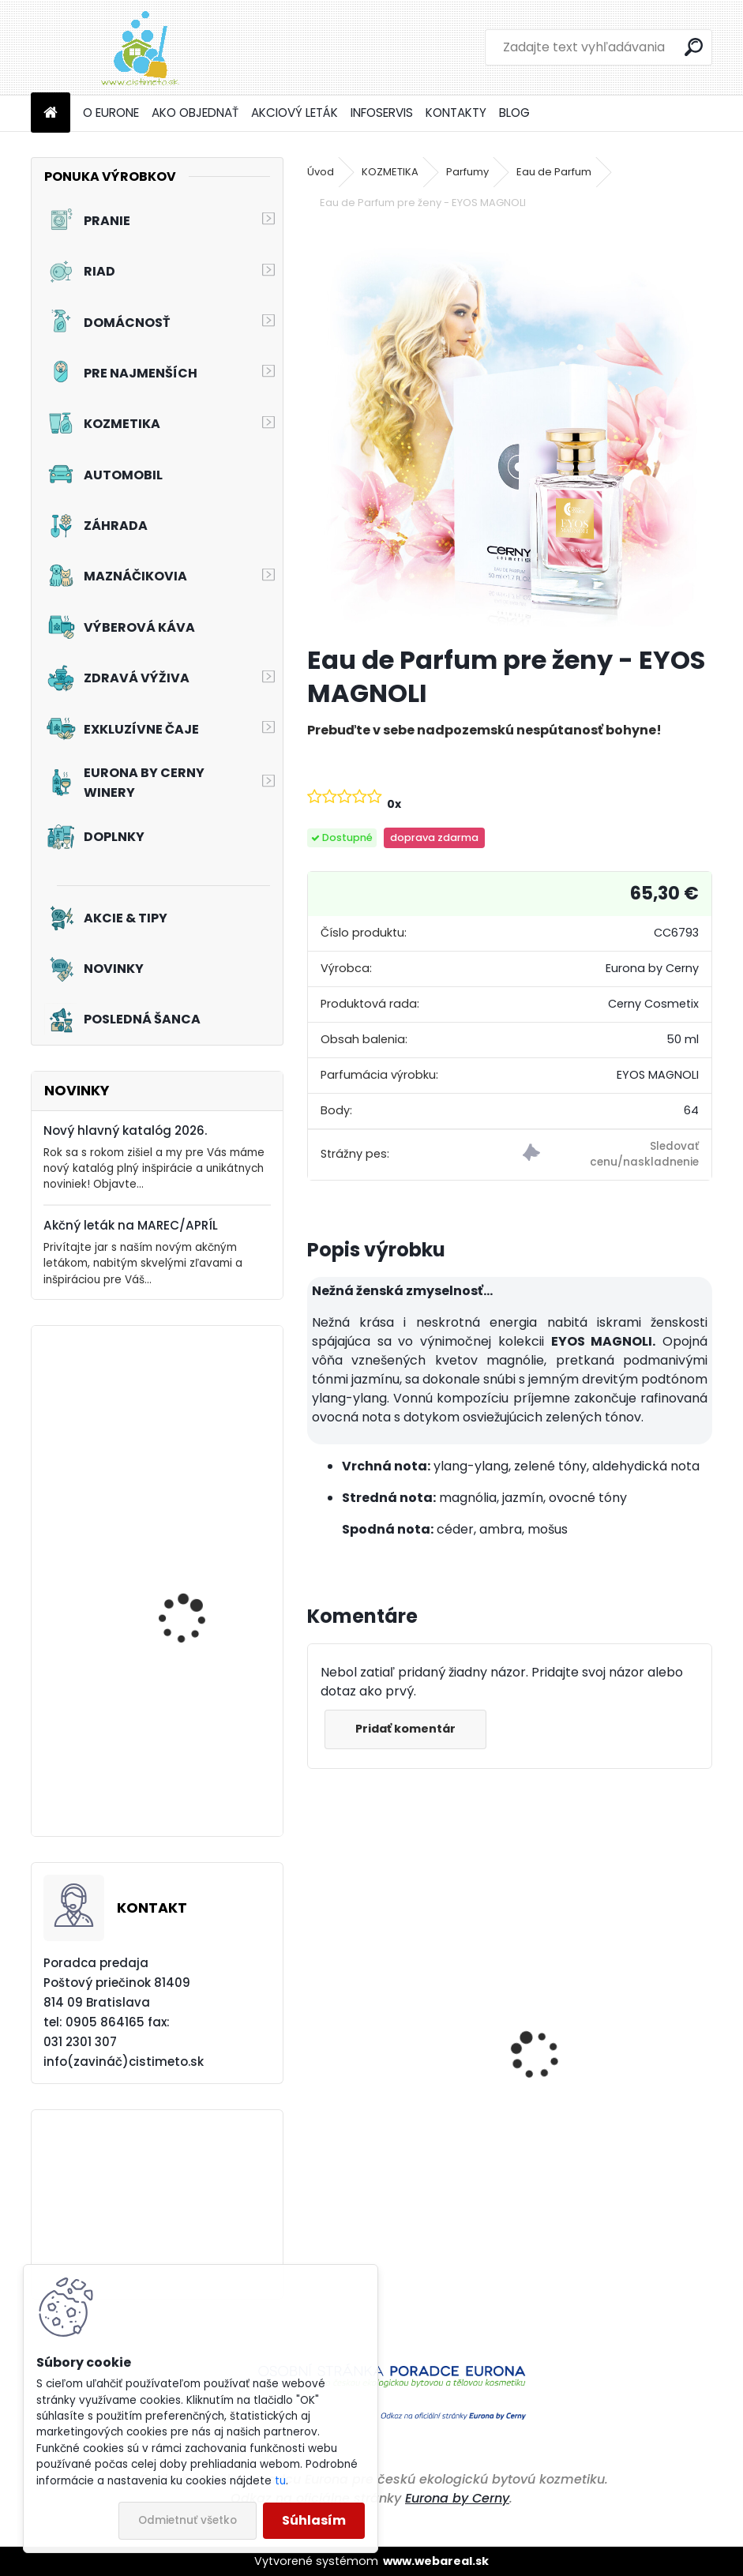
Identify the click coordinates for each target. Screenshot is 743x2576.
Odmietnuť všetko (187, 2520)
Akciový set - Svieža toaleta (188, 1760)
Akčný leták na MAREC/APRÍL (130, 1225)
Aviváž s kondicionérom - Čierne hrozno (605, 2139)
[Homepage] (50, 113)
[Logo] (139, 47)
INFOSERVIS (382, 112)
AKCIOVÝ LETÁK (294, 112)
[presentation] (316, 2027)
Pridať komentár (407, 1729)
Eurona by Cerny (457, 2498)
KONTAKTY (456, 112)
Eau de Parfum (553, 171)
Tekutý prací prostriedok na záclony (203, 1613)
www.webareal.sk (436, 2561)
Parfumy (467, 171)
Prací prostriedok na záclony (191, 1453)
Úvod (320, 171)
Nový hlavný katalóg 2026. (125, 1130)
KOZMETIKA (390, 171)
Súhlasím (314, 2520)
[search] (694, 47)
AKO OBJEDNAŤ (195, 112)
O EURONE (111, 112)
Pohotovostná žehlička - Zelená (393, 2125)
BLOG (514, 112)
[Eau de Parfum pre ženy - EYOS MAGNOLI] (510, 430)
